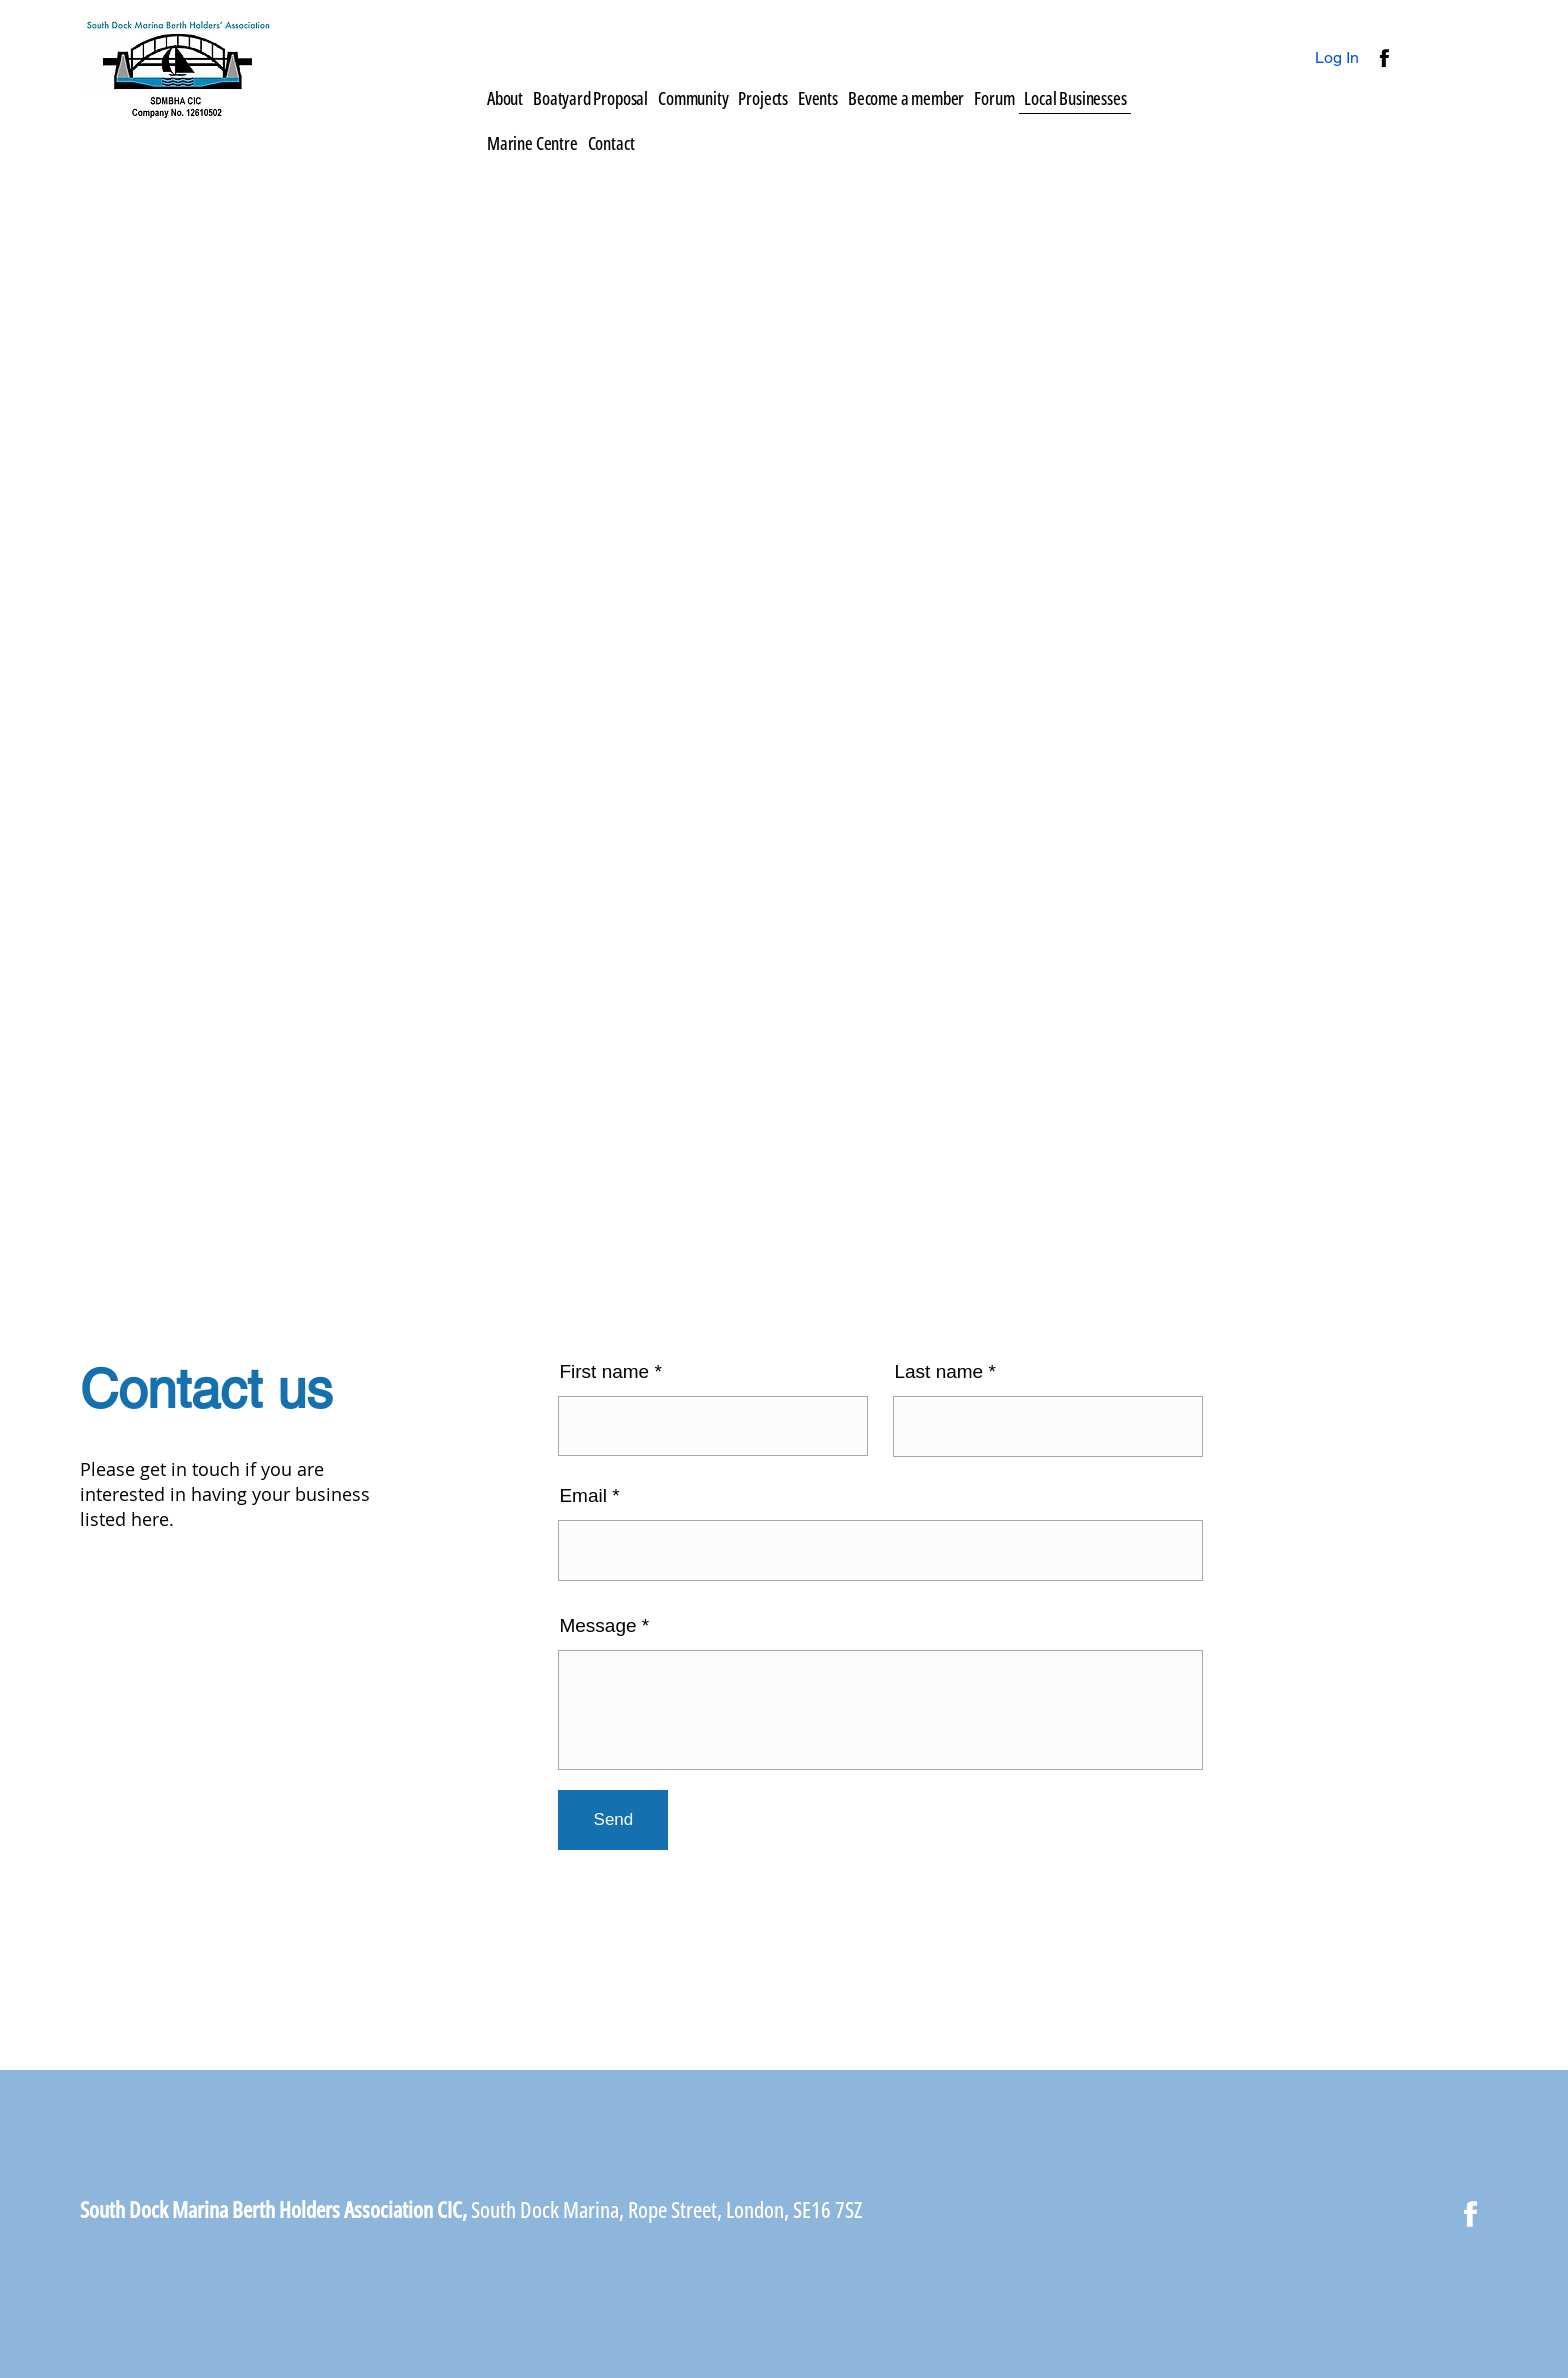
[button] (763, 98)
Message (597, 1625)
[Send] (613, 1820)
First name (604, 1371)
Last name (938, 1371)
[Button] (1382, 58)
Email (583, 1495)
